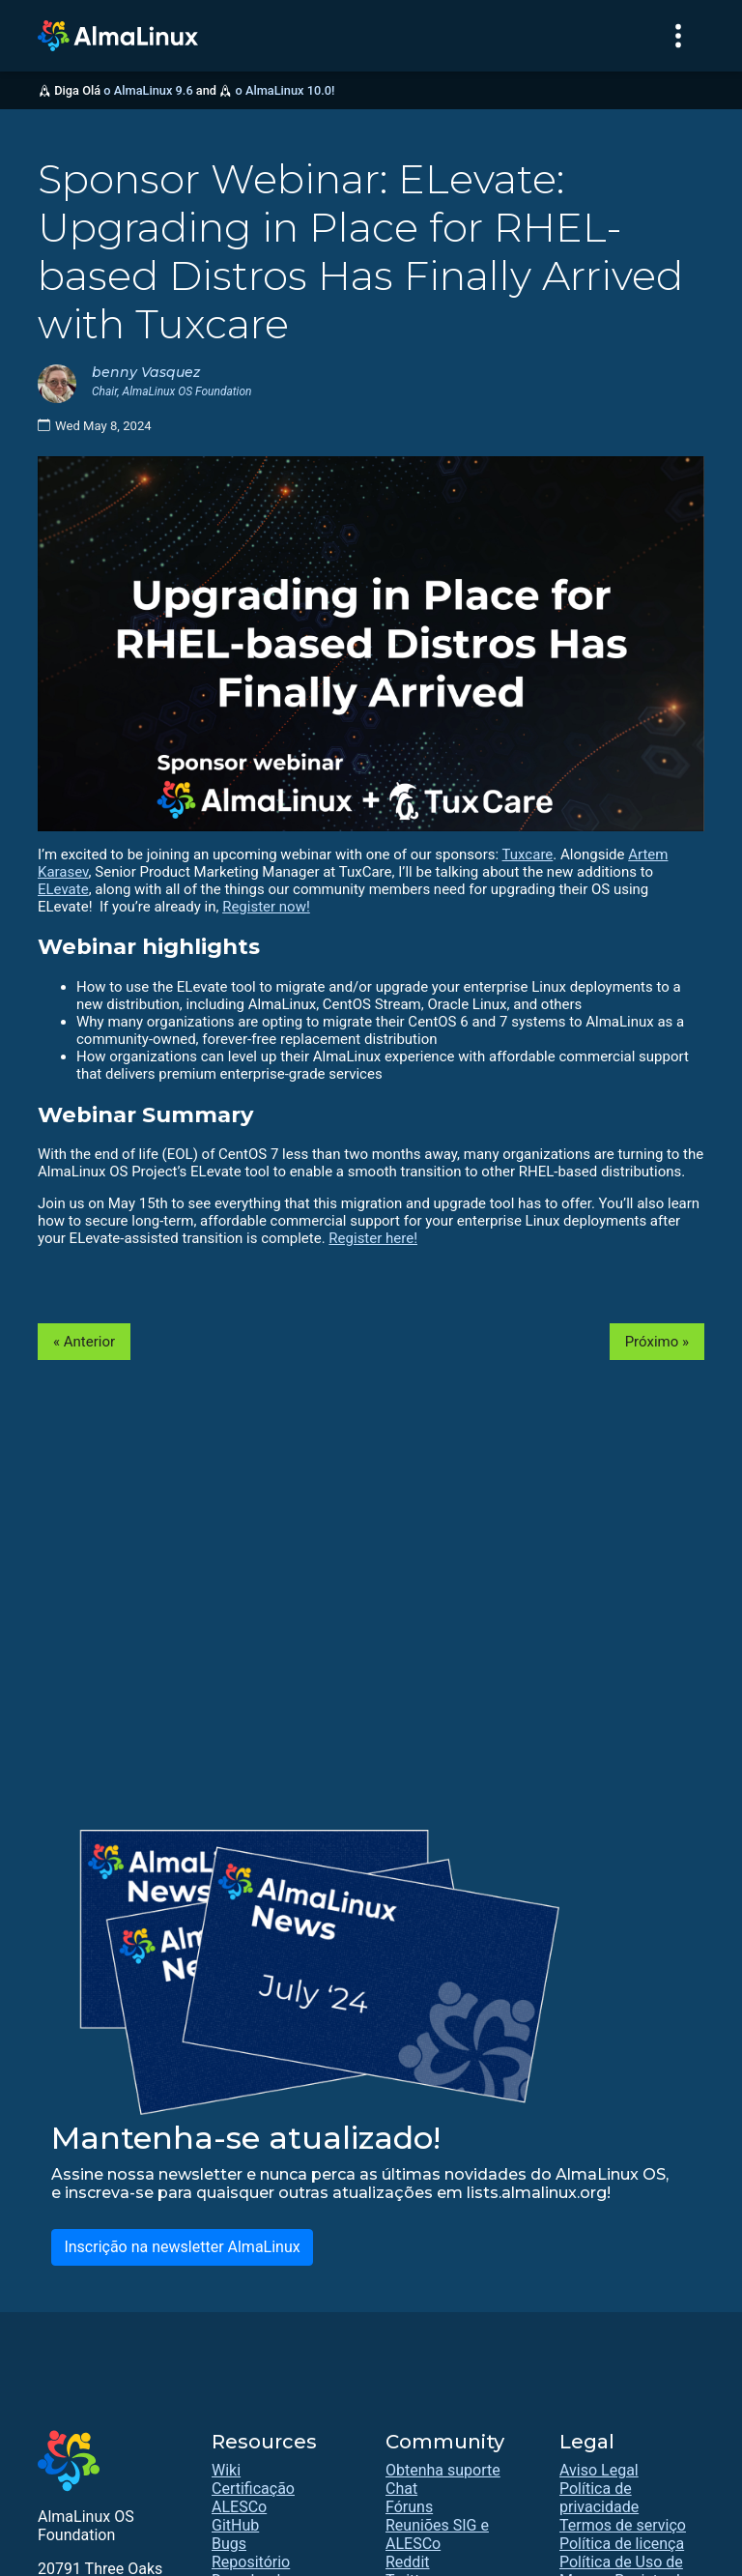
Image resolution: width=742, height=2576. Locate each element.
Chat (401, 2488)
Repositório (251, 2562)
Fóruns (409, 2507)
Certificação (253, 2488)
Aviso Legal (599, 2470)
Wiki (226, 2470)
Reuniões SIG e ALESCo (437, 2534)
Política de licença (621, 2543)
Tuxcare (528, 854)
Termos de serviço (622, 2525)
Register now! (266, 906)
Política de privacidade (599, 2497)
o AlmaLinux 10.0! (284, 90)
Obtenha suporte (442, 2470)
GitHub (235, 2525)
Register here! (372, 1238)
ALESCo (239, 2507)
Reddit (407, 2562)
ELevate (63, 889)
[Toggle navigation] (678, 35)
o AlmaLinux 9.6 (147, 90)
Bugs (229, 2543)
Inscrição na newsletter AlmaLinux (182, 2247)
